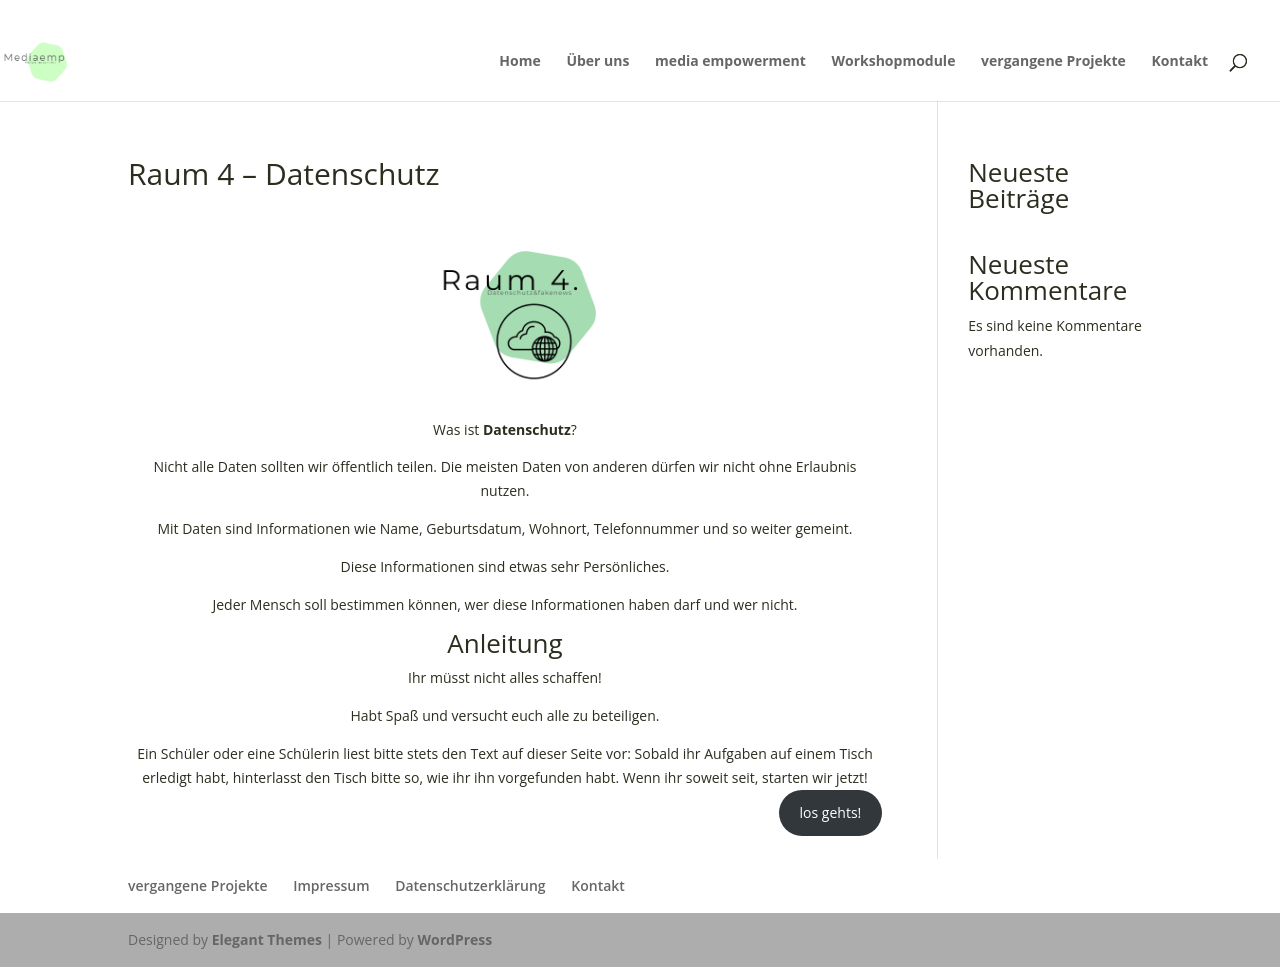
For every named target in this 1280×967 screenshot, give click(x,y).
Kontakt (1180, 62)
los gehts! (831, 812)
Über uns (597, 62)
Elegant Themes (267, 939)
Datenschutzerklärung (470, 885)
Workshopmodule (893, 62)
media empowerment (730, 62)
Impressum (331, 885)
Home (519, 62)
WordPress (454, 939)
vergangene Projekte (1053, 62)
